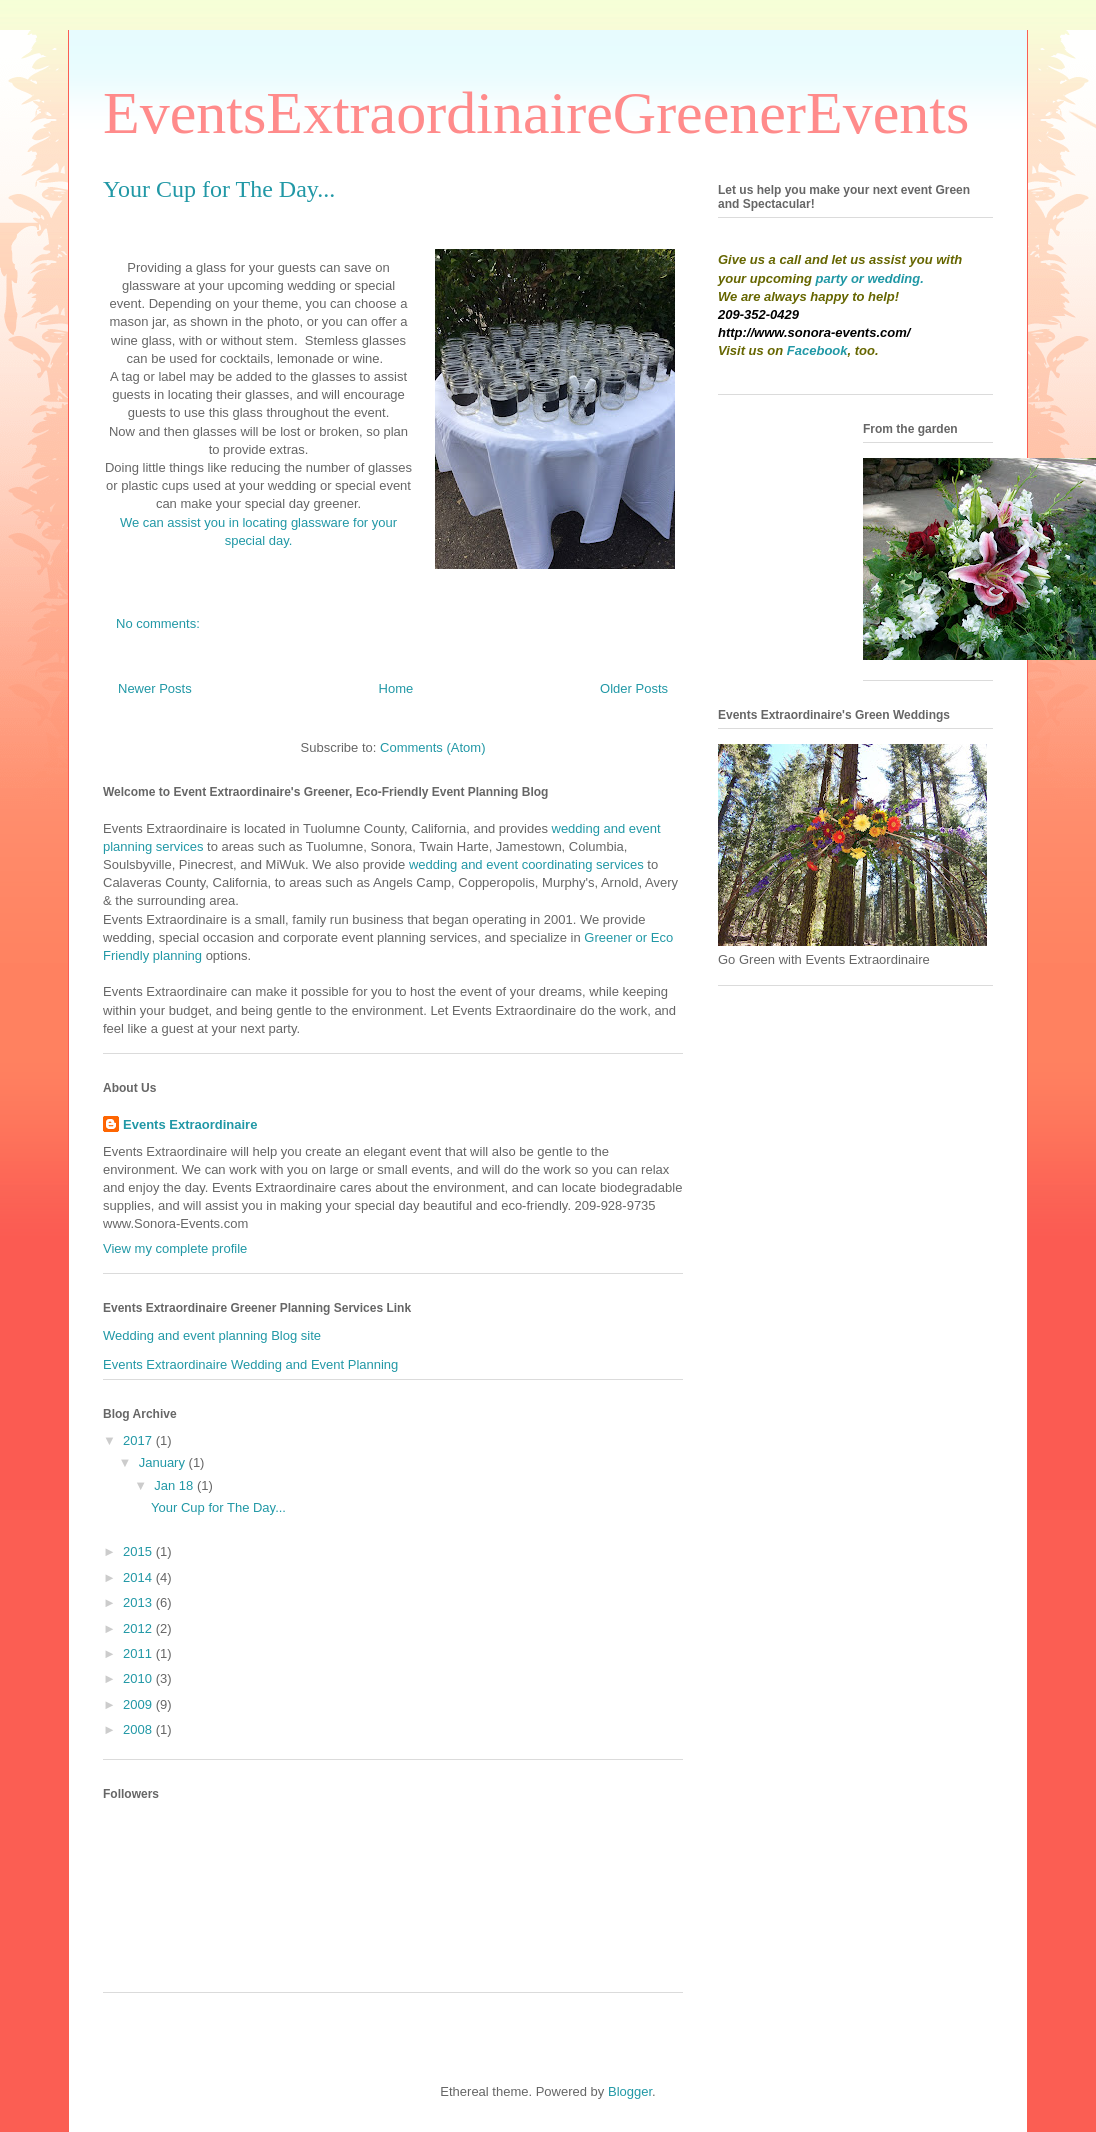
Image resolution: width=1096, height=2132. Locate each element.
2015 (139, 1551)
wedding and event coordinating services (526, 864)
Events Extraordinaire (190, 1124)
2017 (139, 1440)
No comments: (159, 623)
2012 (139, 1628)
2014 (139, 1577)
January (164, 1462)
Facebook (817, 350)
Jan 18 (175, 1485)
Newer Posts (155, 688)
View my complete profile (175, 1248)
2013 (139, 1602)
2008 (139, 1729)
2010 (139, 1678)
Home (396, 688)
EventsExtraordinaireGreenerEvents (536, 113)
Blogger (630, 2091)
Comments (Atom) (432, 747)
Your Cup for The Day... (219, 189)
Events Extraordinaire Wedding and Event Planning (250, 1364)
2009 (139, 1704)
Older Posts (634, 688)
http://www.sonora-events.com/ (814, 332)
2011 (139, 1653)
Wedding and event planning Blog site (212, 1335)
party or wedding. (870, 278)
